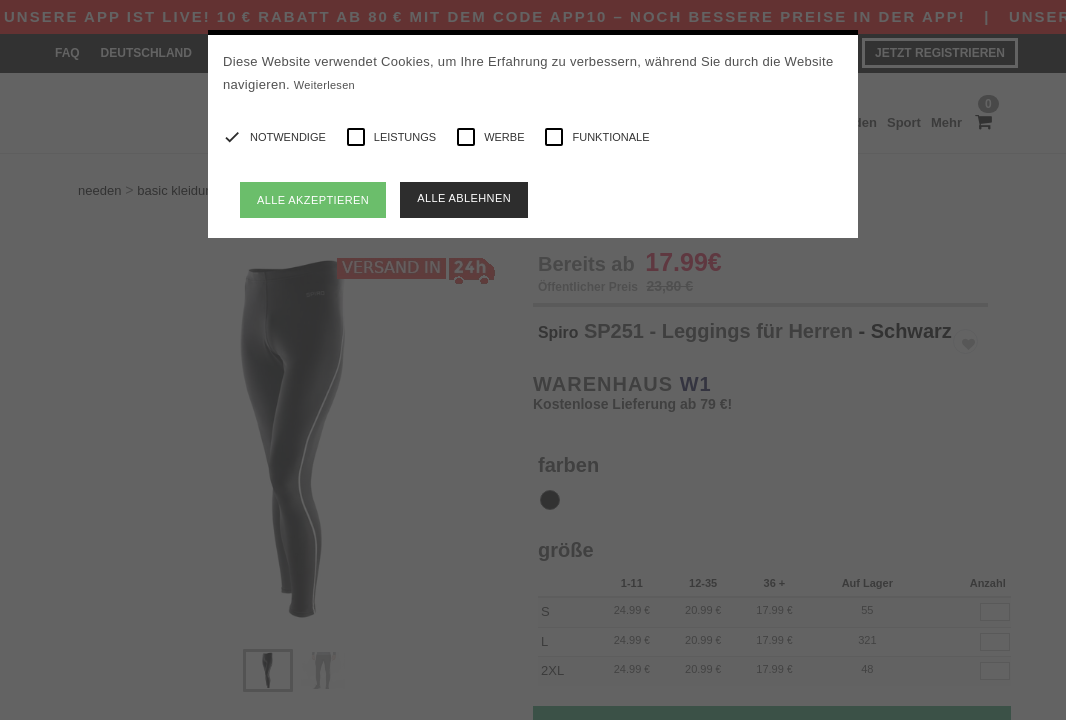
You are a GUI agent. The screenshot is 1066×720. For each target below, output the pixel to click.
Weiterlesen (324, 85)
